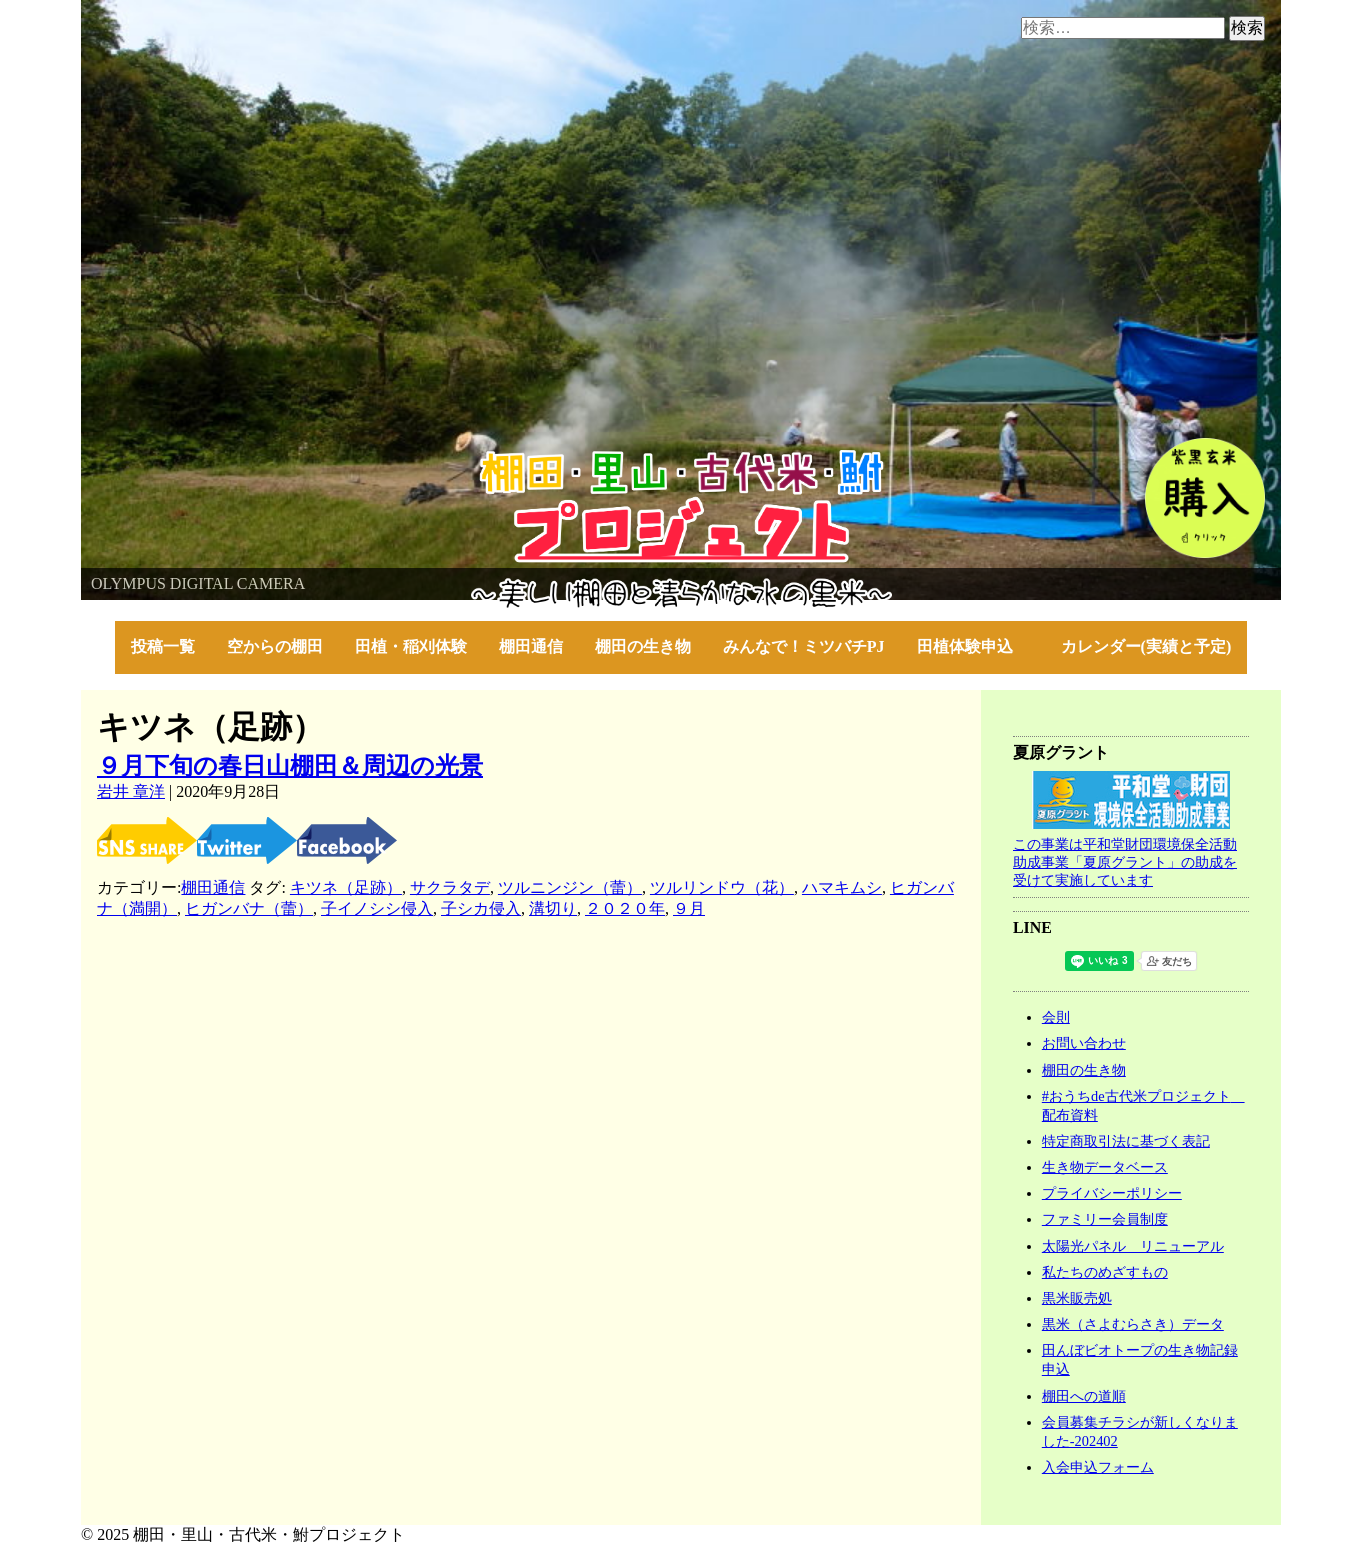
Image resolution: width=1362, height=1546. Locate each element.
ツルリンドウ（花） (722, 887)
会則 (1056, 1017)
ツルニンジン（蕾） (570, 887)
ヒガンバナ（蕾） (249, 908)
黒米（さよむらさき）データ (1133, 1324)
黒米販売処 (1077, 1298)
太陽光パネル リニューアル (1133, 1246)
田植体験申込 (973, 646)
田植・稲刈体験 (411, 646)
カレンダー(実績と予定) (1146, 646)
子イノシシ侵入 (377, 908)
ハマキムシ (842, 887)
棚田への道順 (1084, 1396)
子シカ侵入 (481, 908)
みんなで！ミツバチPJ (804, 646)
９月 (689, 908)
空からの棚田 (275, 646)
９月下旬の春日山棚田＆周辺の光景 (290, 766)
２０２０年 (625, 908)
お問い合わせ (1084, 1043)
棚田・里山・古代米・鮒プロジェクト (217, 459)
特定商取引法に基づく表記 (1126, 1141)
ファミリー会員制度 (1105, 1219)
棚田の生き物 (643, 646)
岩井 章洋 (131, 791)
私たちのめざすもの (1105, 1272)
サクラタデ (450, 887)
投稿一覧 (163, 646)
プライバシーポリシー (1112, 1193)
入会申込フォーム (1098, 1467)
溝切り (553, 908)
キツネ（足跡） (346, 887)
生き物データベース (1105, 1167)
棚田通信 (531, 646)
